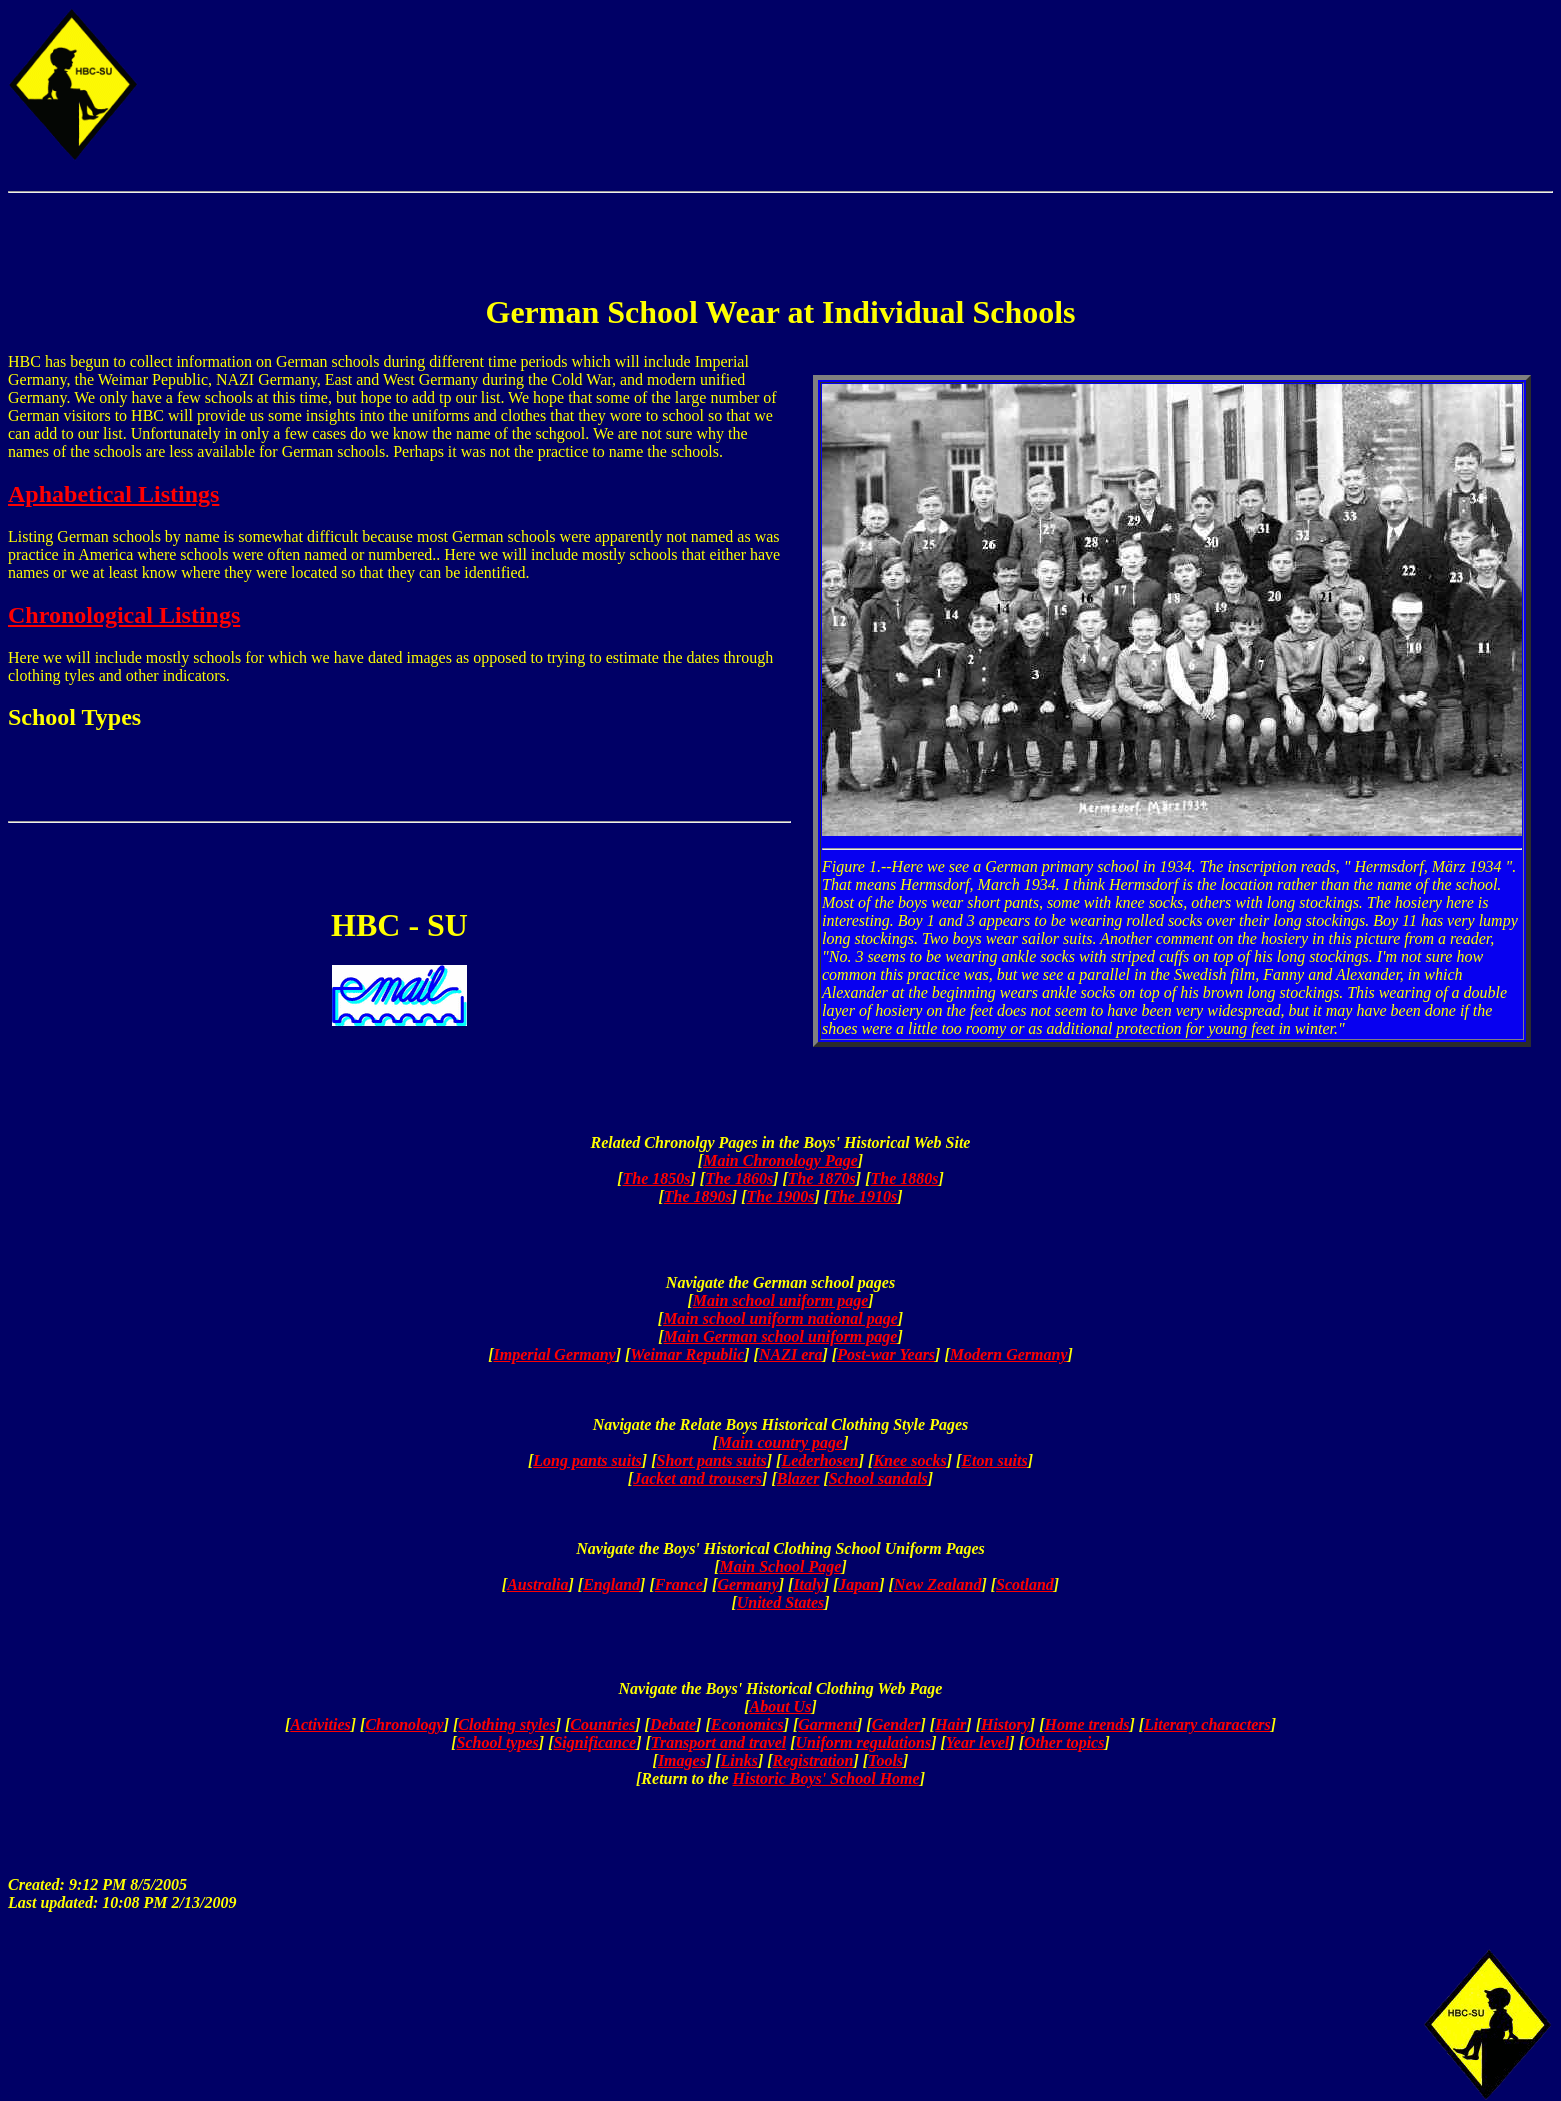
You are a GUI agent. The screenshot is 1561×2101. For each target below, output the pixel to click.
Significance (594, 1742)
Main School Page (781, 1566)
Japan (858, 1584)
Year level (978, 1742)
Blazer (798, 1478)
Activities (320, 1724)
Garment (827, 1724)
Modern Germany (1009, 1354)
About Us (781, 1706)
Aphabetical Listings (113, 494)
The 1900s (781, 1196)
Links (739, 1760)
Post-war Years (886, 1354)
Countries (602, 1724)
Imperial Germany (554, 1354)
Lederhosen (819, 1460)
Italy (808, 1584)
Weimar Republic (687, 1354)
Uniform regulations (864, 1742)
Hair (950, 1724)
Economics (747, 1724)
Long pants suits (587, 1460)
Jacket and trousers (697, 1478)
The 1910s (863, 1196)
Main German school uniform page (781, 1336)
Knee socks (909, 1460)
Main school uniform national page (780, 1318)
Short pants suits (711, 1460)
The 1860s (739, 1178)
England (611, 1584)
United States (781, 1602)
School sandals (878, 1478)
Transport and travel (718, 1742)
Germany (747, 1584)
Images (682, 1760)
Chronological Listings (124, 615)
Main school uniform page (781, 1300)
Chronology (404, 1724)
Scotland (1025, 1584)
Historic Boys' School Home (826, 1778)
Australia (537, 1584)
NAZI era (791, 1354)
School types (498, 1742)
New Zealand (938, 1584)
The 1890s (698, 1196)
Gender (896, 1724)
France (679, 1584)
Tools (885, 1760)
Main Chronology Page (780, 1160)
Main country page (780, 1442)
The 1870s (822, 1178)
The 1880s (904, 1178)
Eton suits (994, 1460)
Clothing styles (506, 1724)
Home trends (1087, 1724)
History (1005, 1724)
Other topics (1064, 1742)
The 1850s (657, 1178)
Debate (673, 1724)
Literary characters (1207, 1724)
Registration (813, 1760)
